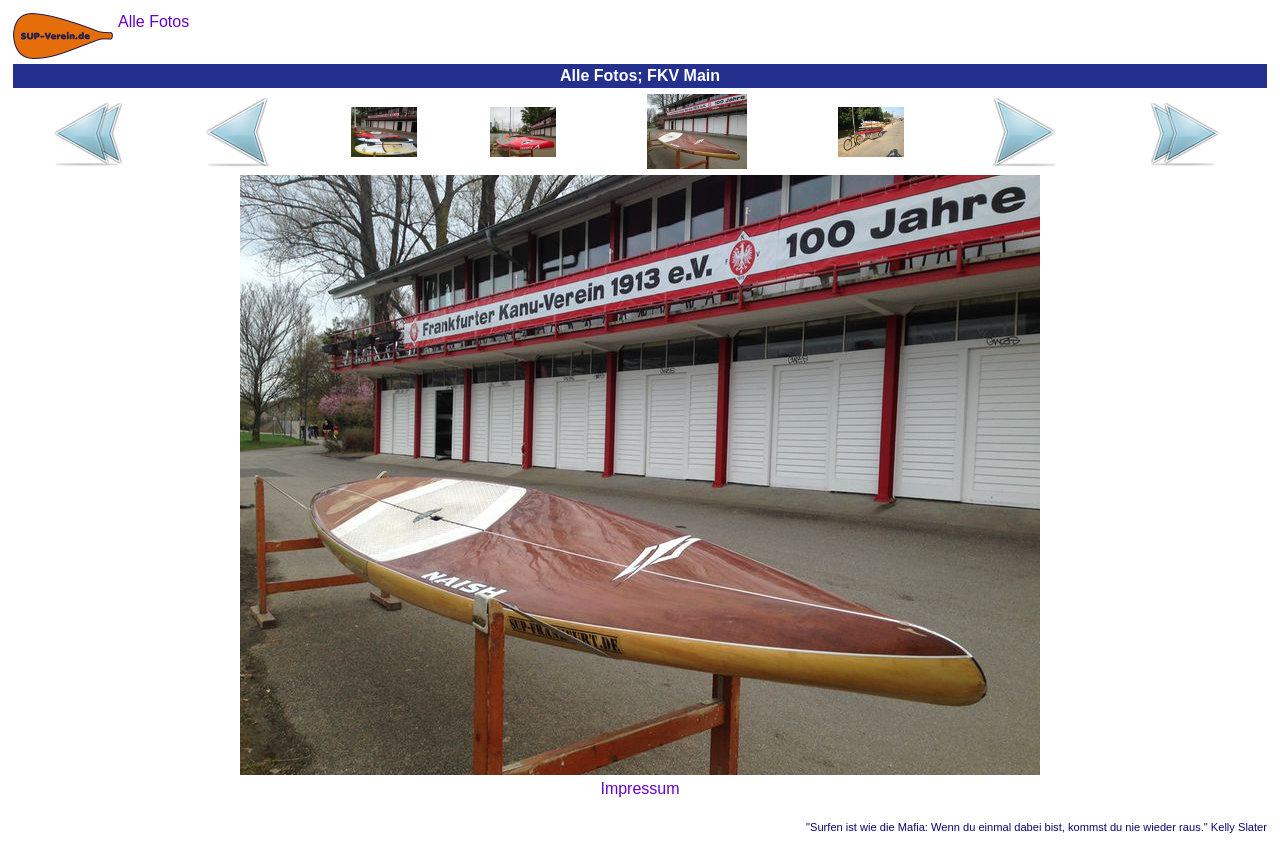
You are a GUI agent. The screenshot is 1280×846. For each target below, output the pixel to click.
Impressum (639, 788)
